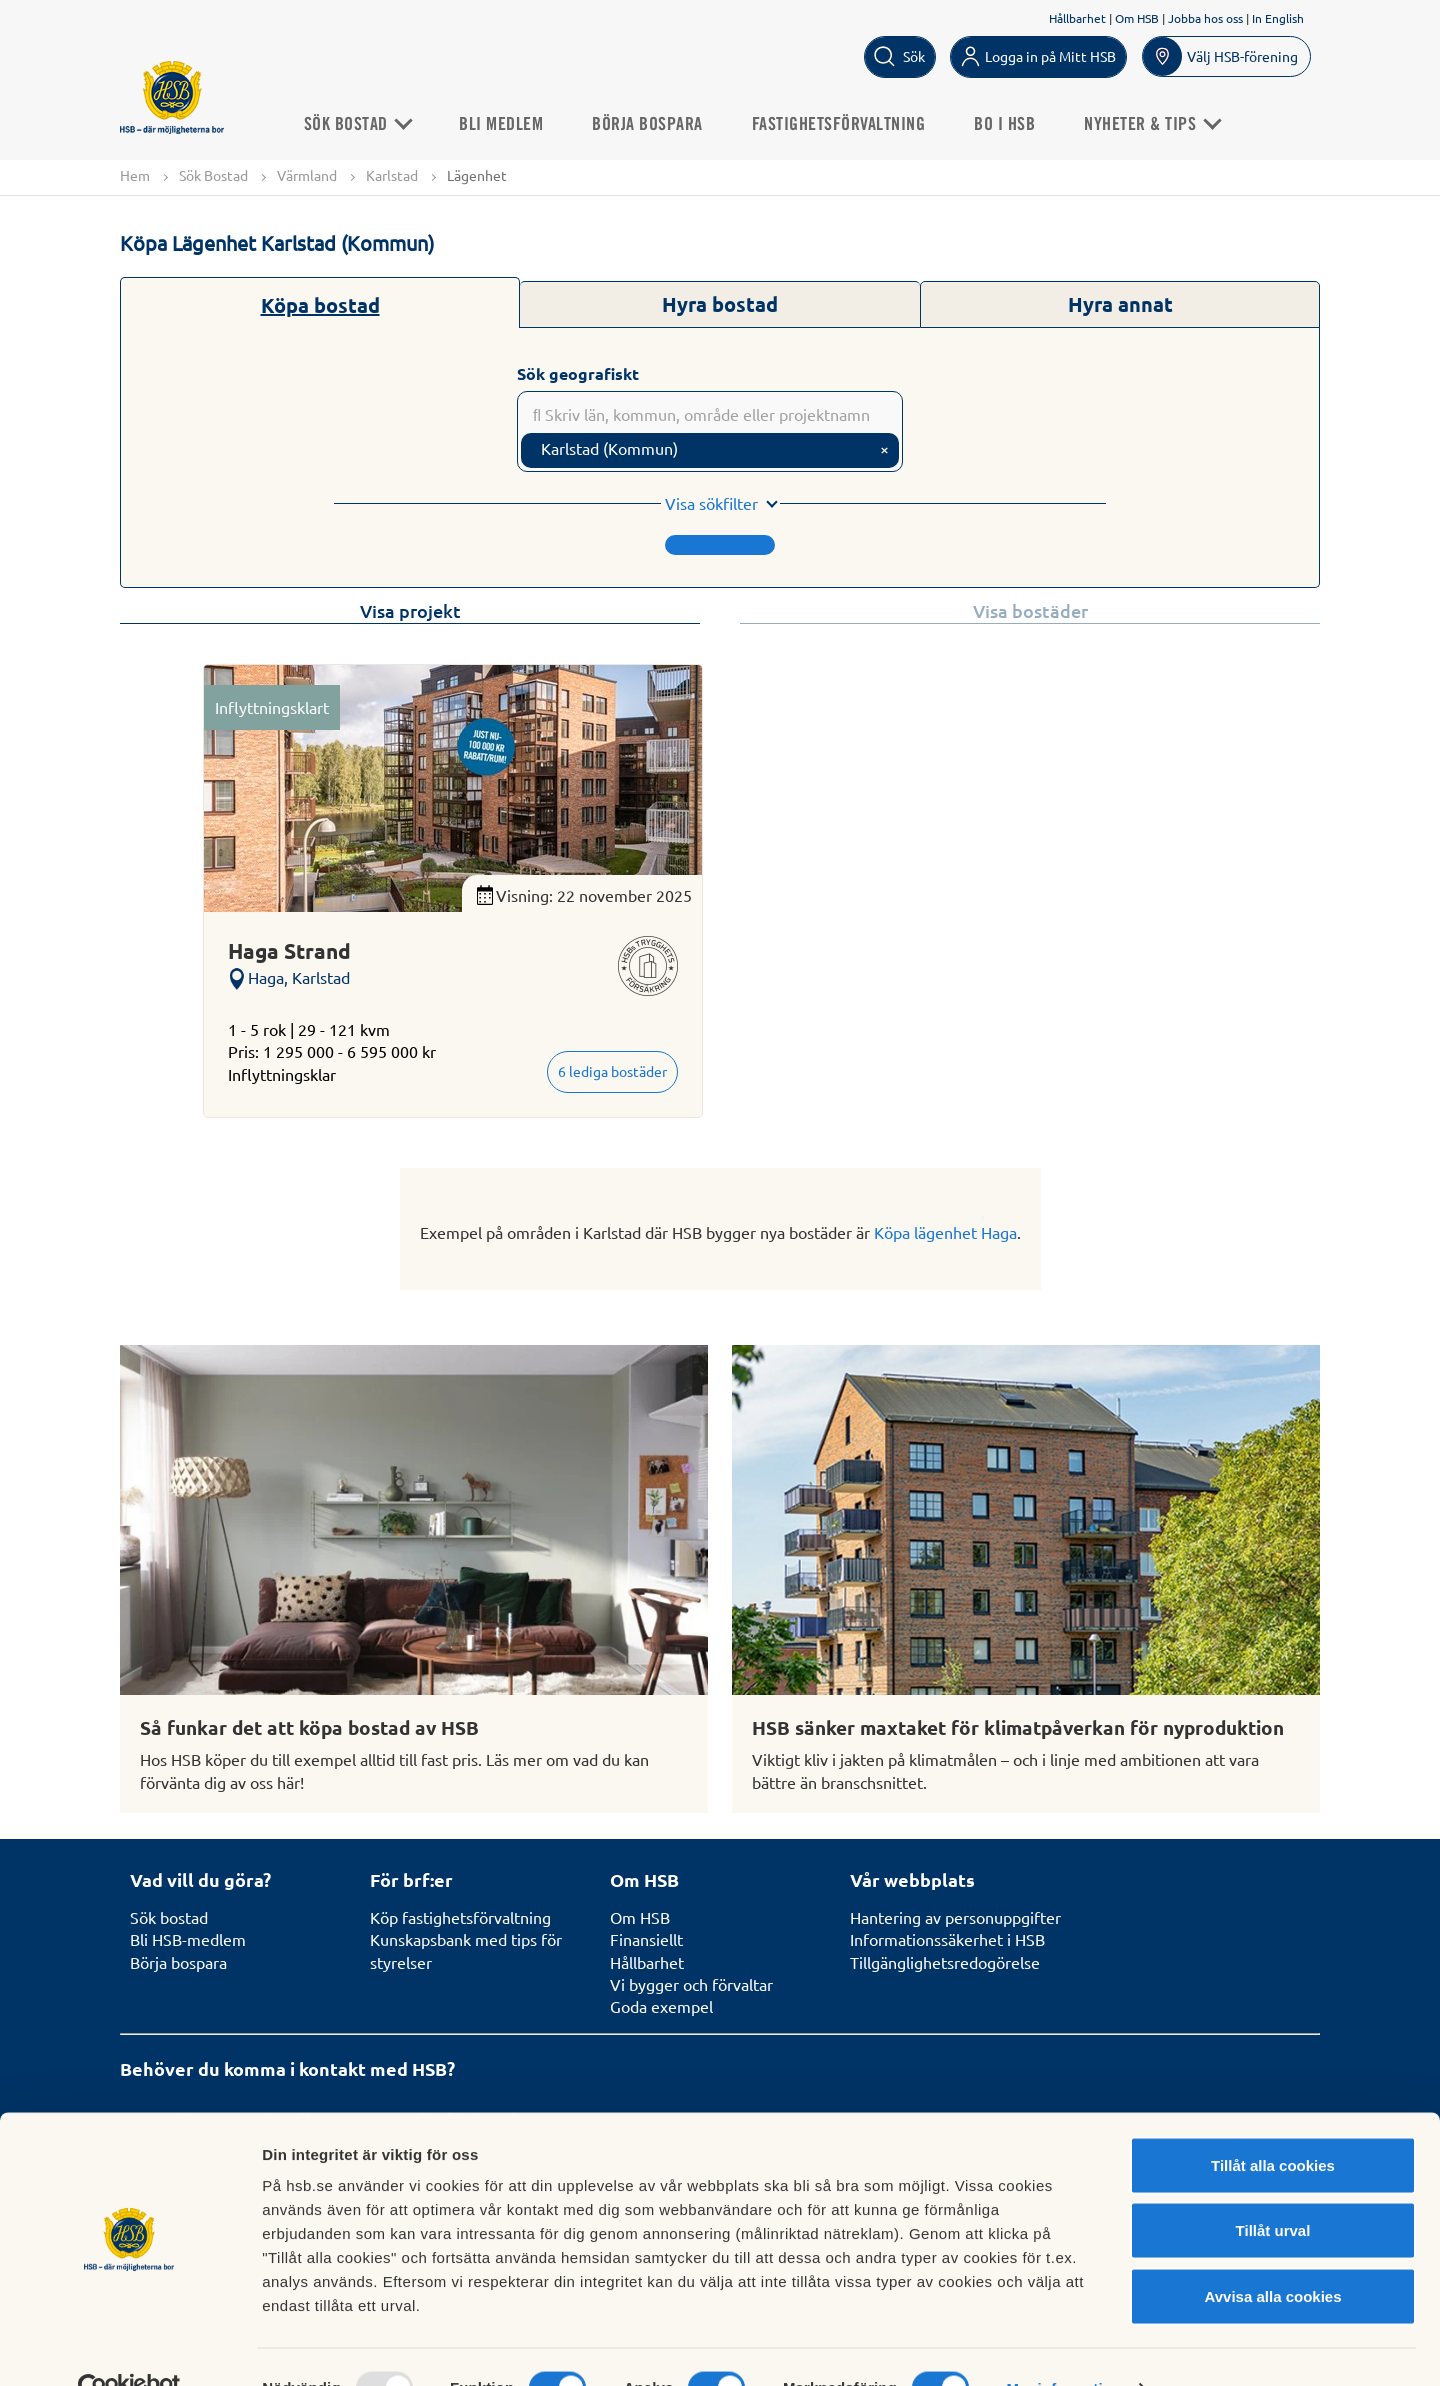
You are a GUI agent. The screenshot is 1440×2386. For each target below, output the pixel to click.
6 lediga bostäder (612, 1072)
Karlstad (392, 175)
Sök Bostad (373, 124)
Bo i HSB (1021, 124)
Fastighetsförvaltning (855, 124)
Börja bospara (664, 124)
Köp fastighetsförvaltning (460, 1917)
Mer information (1063, 2346)
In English (1278, 18)
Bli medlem (518, 124)
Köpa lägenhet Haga (945, 1232)
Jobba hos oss (1205, 18)
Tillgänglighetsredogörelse (945, 1962)
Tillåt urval (1273, 2189)
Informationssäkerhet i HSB (947, 1939)
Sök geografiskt (578, 373)
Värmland (307, 175)
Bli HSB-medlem (188, 1939)
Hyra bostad (720, 304)
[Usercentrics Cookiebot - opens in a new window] (129, 2347)
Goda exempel (661, 2006)
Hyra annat (1120, 304)
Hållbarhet (1077, 18)
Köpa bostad (320, 305)
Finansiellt (646, 1939)
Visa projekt (410, 611)
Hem (135, 175)
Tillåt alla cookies (1273, 2123)
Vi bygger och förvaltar (691, 1984)
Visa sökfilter (711, 504)
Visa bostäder (1030, 611)
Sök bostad (169, 1917)
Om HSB (1137, 18)
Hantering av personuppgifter (955, 1917)
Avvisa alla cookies (1272, 2254)
